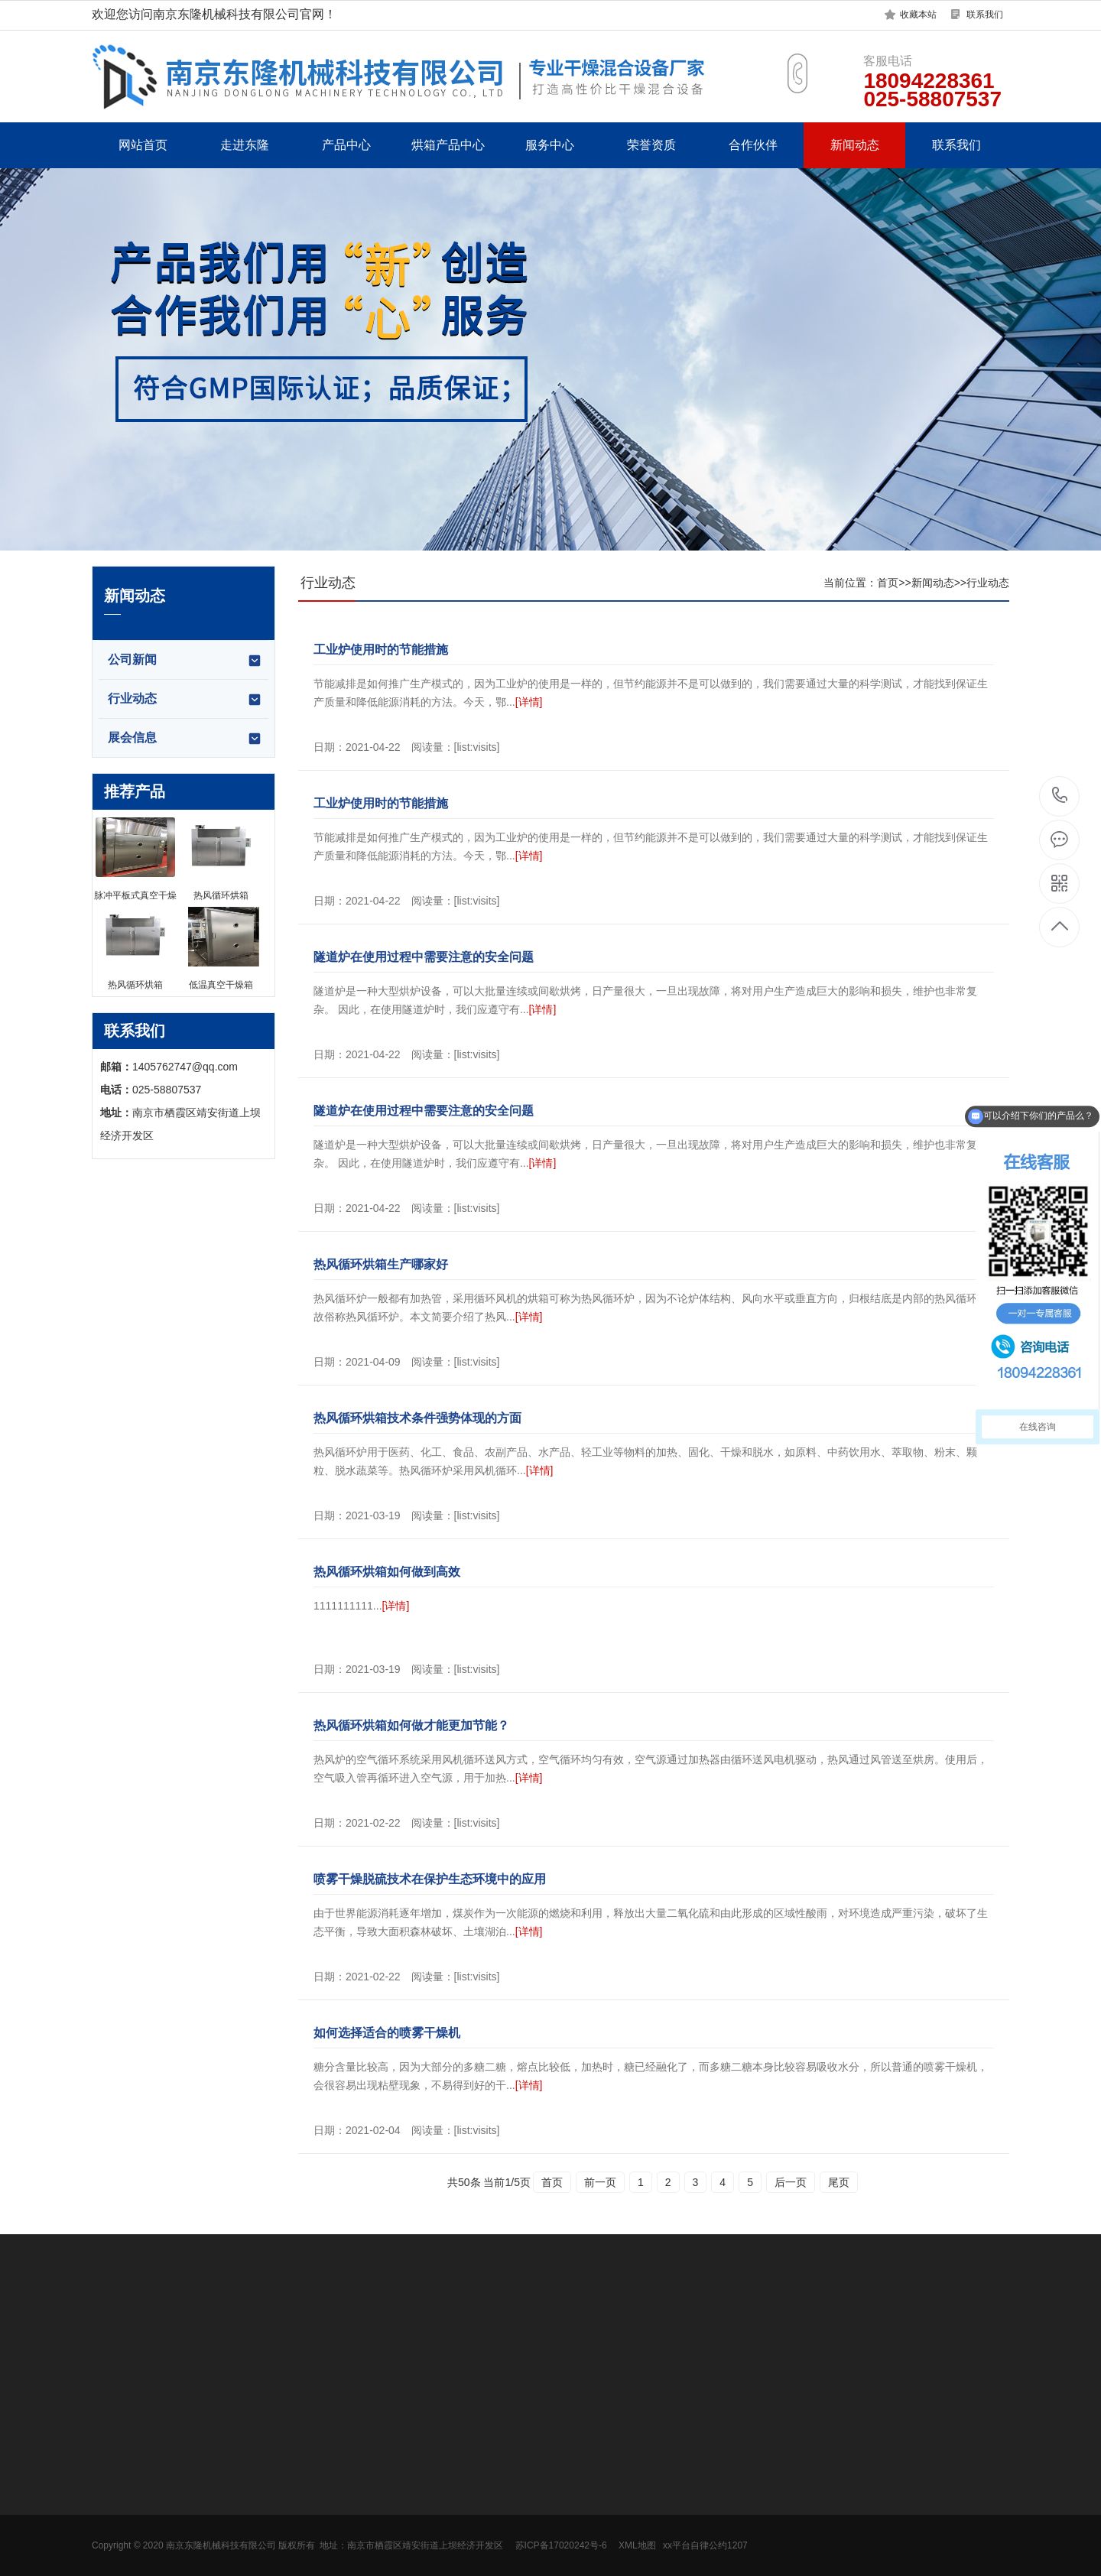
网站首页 (143, 144)
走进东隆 (244, 144)
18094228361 (1060, 795)
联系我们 (984, 14)
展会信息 (185, 738)
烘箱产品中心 (448, 144)
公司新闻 (185, 660)
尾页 (838, 2182)
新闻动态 (854, 144)
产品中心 (346, 144)
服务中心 (549, 144)
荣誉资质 (651, 144)
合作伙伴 (753, 144)
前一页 (600, 2182)
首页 (887, 583)
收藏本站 (918, 14)
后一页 (791, 2182)
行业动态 (185, 699)
